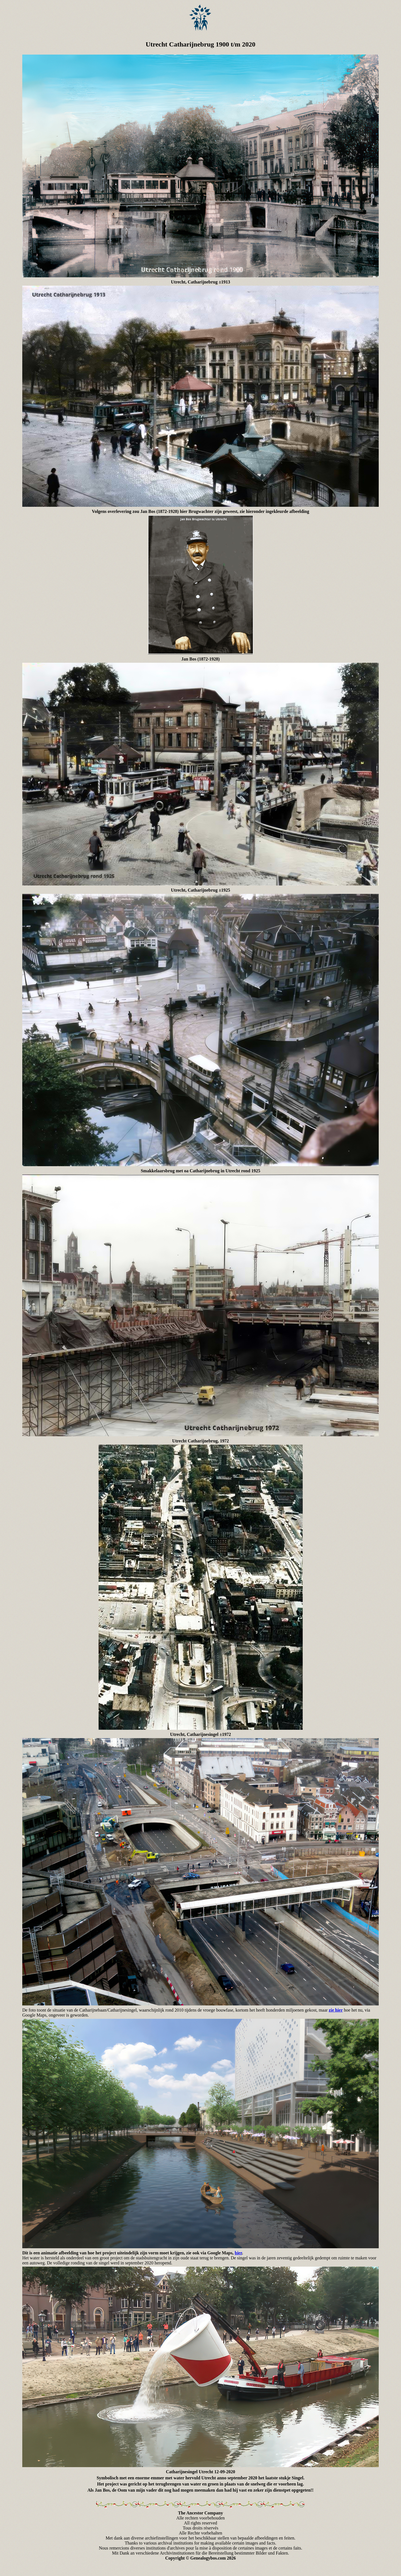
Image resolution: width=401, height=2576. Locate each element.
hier (238, 2252)
